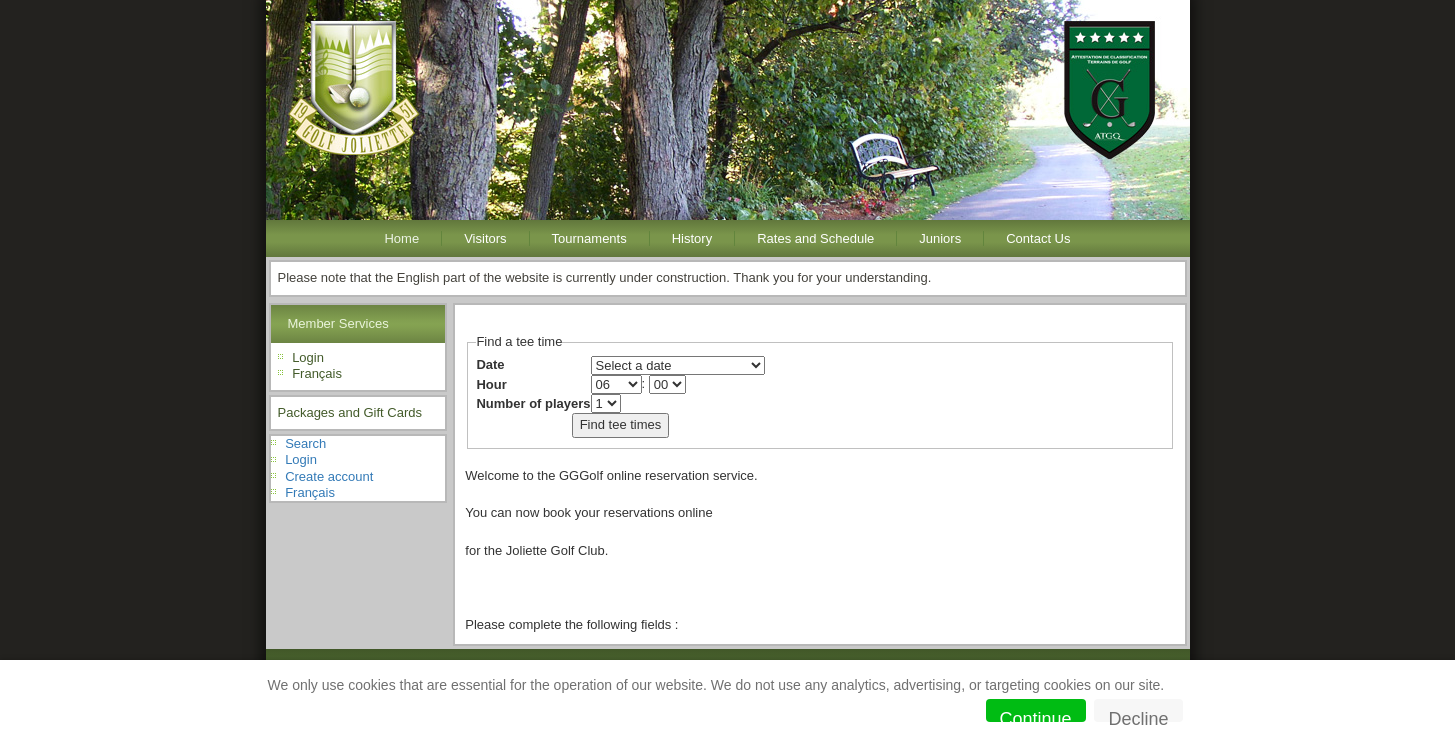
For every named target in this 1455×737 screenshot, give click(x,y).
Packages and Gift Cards (350, 412)
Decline (1138, 715)
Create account (329, 476)
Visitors (485, 238)
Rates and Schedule (815, 238)
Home (401, 238)
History (692, 238)
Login (308, 357)
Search (305, 443)
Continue (1036, 715)
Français (317, 373)
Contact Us (1038, 238)
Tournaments (589, 238)
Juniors (940, 238)
